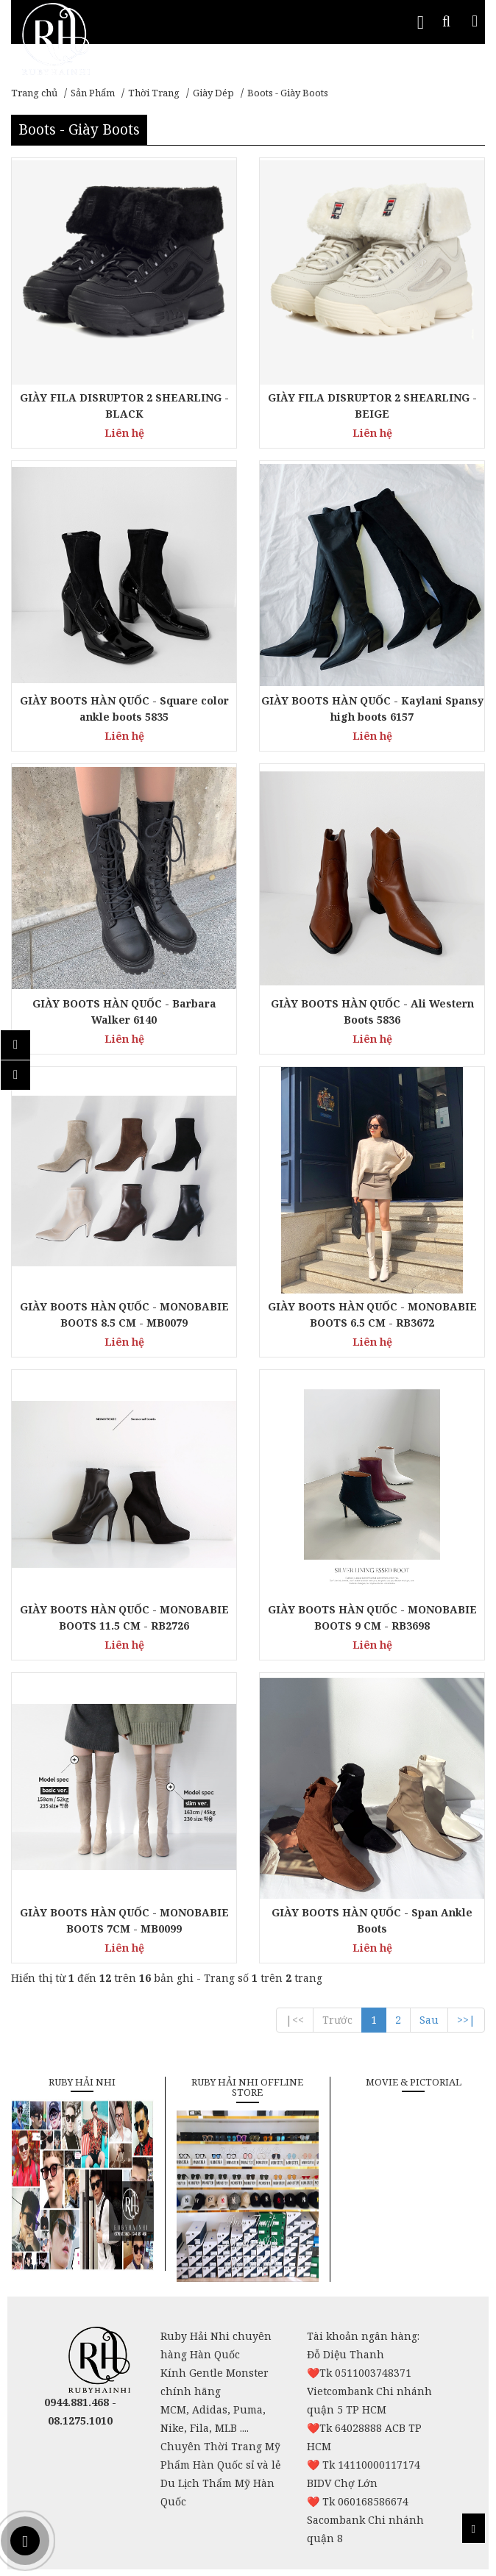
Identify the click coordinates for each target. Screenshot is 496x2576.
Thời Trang (154, 92)
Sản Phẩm (93, 92)
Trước (337, 2020)
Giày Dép (213, 92)
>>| (466, 2020)
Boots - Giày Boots (287, 92)
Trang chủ (34, 92)
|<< (295, 2020)
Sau (429, 2020)
